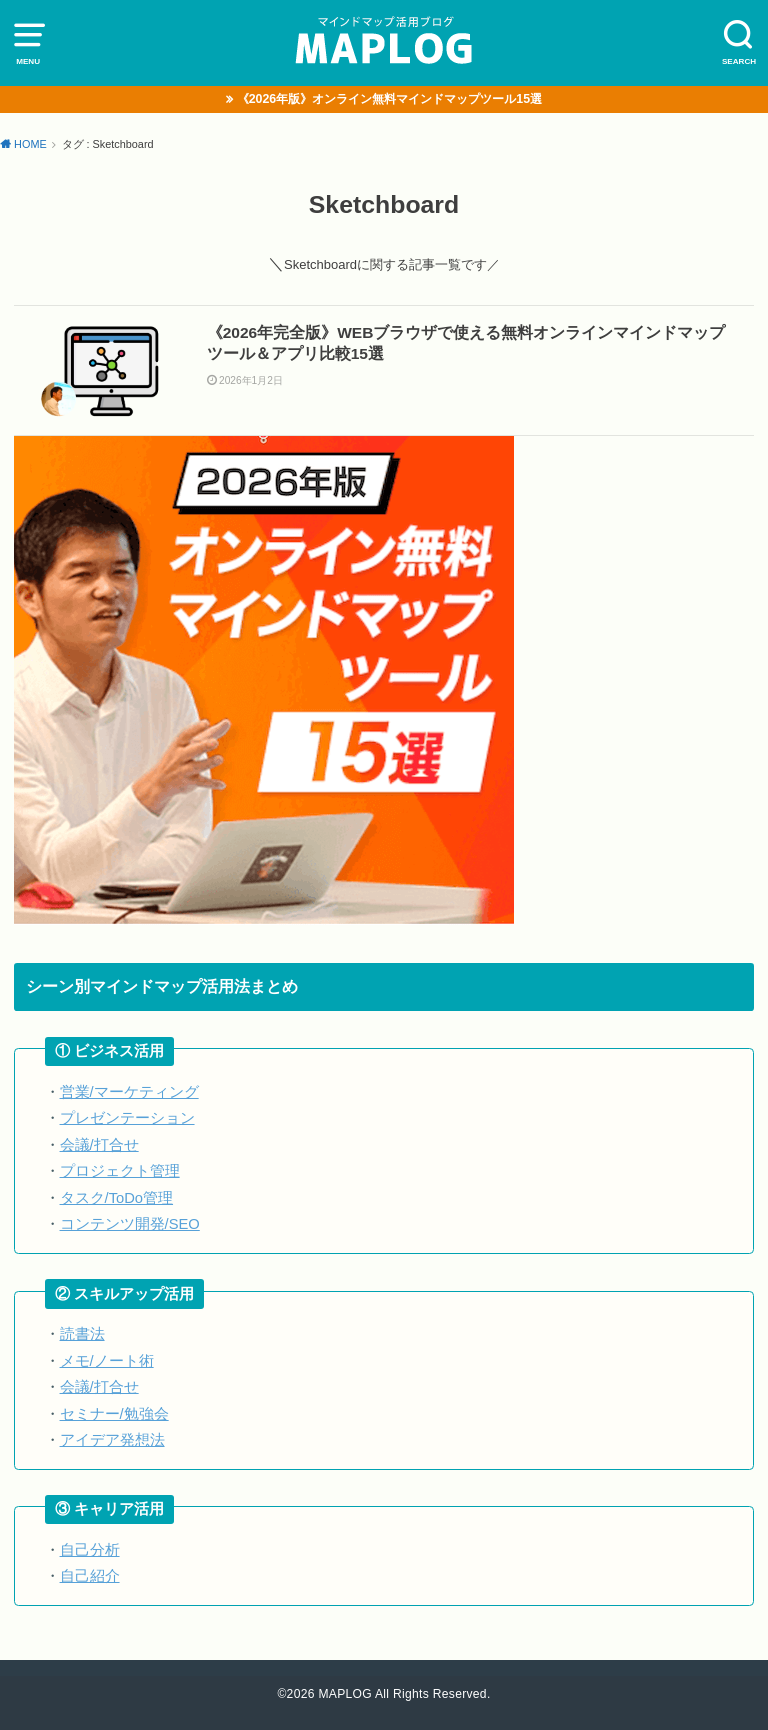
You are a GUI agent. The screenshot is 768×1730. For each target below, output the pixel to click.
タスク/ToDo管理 (117, 1198)
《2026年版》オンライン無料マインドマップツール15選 (389, 99)
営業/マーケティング (129, 1092)
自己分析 (90, 1550)
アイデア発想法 (112, 1440)
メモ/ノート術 (107, 1361)
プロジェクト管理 (120, 1171)
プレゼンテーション (127, 1118)
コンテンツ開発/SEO (130, 1224)
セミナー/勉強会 (114, 1414)
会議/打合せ (99, 1145)
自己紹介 (90, 1576)
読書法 (82, 1334)
